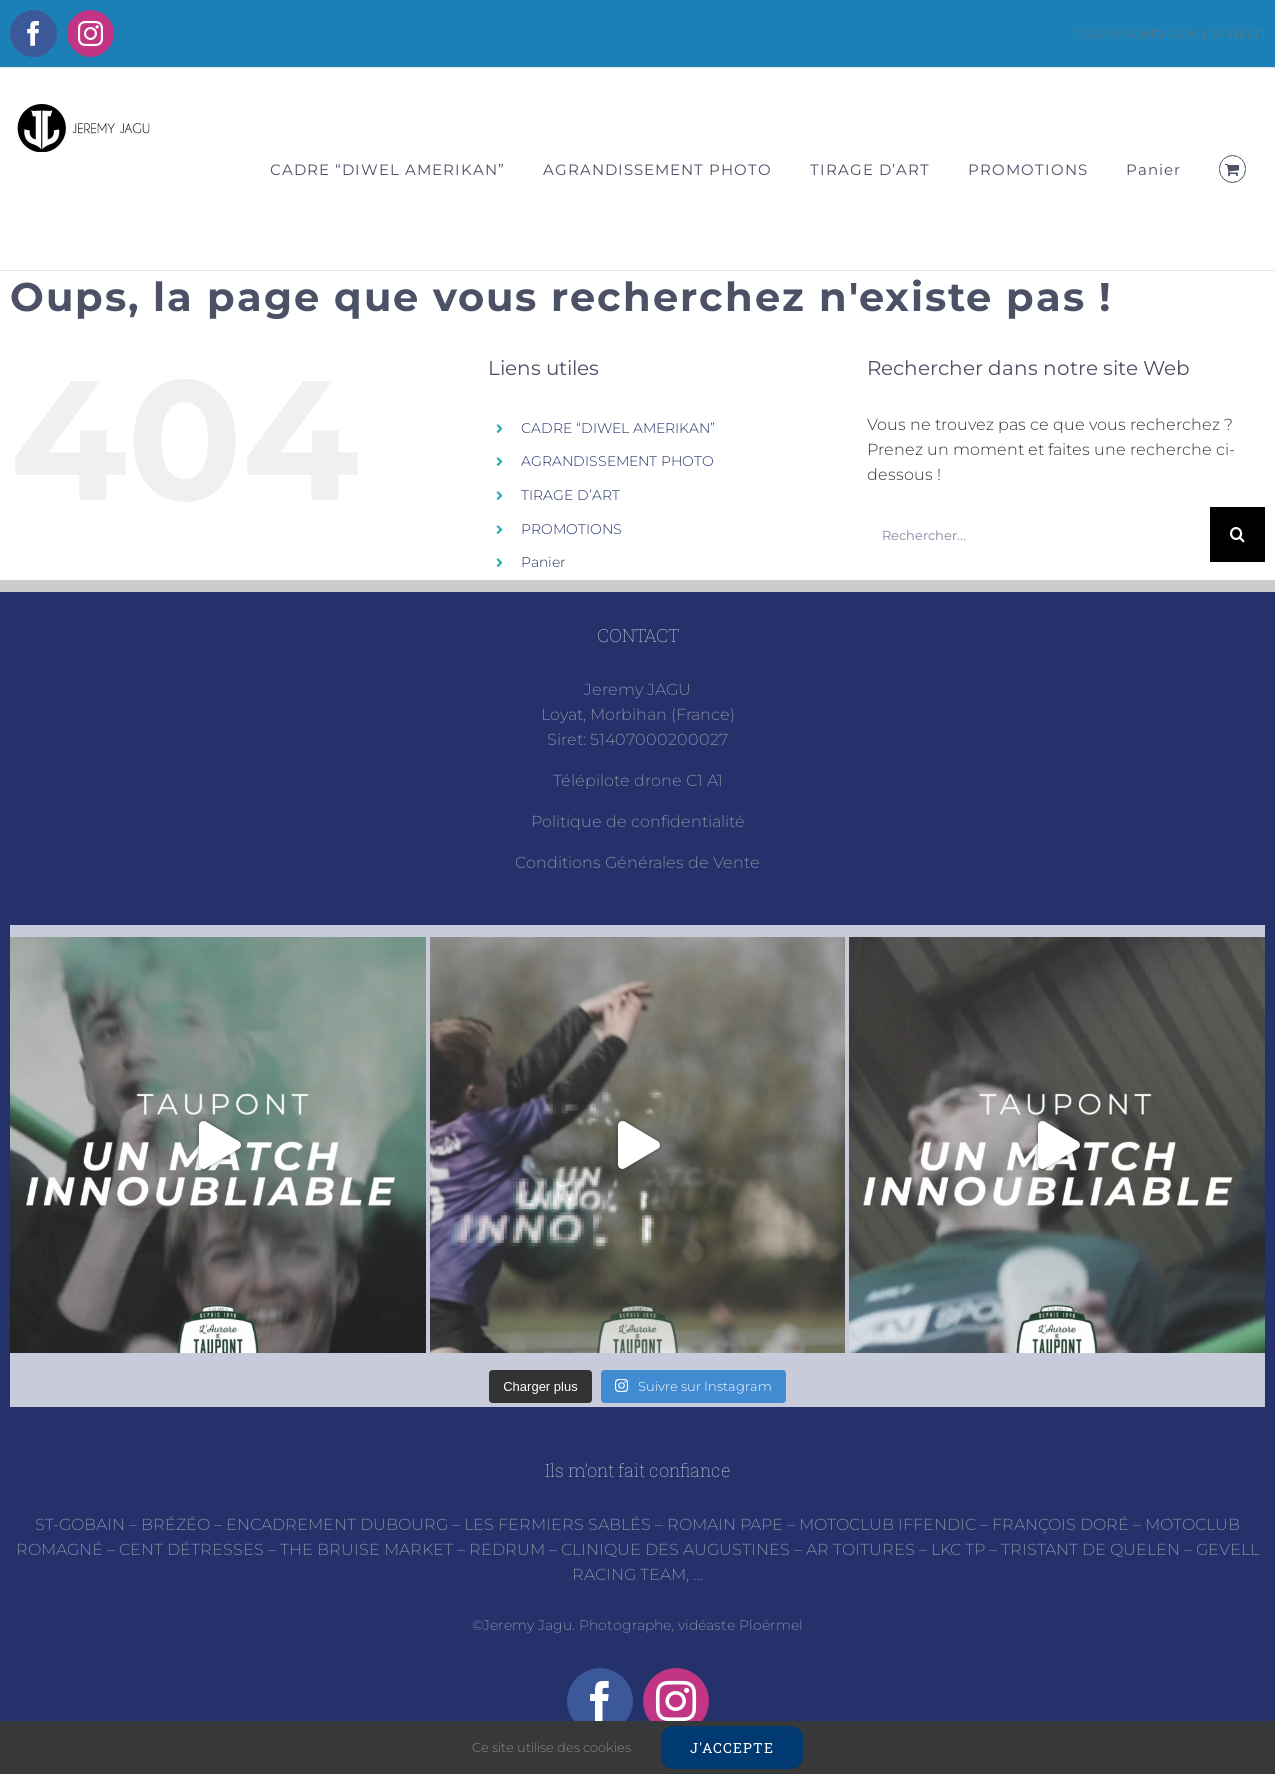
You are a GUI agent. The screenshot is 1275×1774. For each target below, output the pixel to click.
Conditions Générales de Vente (637, 862)
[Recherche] (1237, 534)
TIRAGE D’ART (570, 495)
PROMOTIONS (571, 529)
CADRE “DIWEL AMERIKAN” (618, 428)
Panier (543, 562)
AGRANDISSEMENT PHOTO (617, 461)
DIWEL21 (1238, 33)
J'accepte (732, 1747)
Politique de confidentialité (638, 821)
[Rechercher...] (1038, 534)
